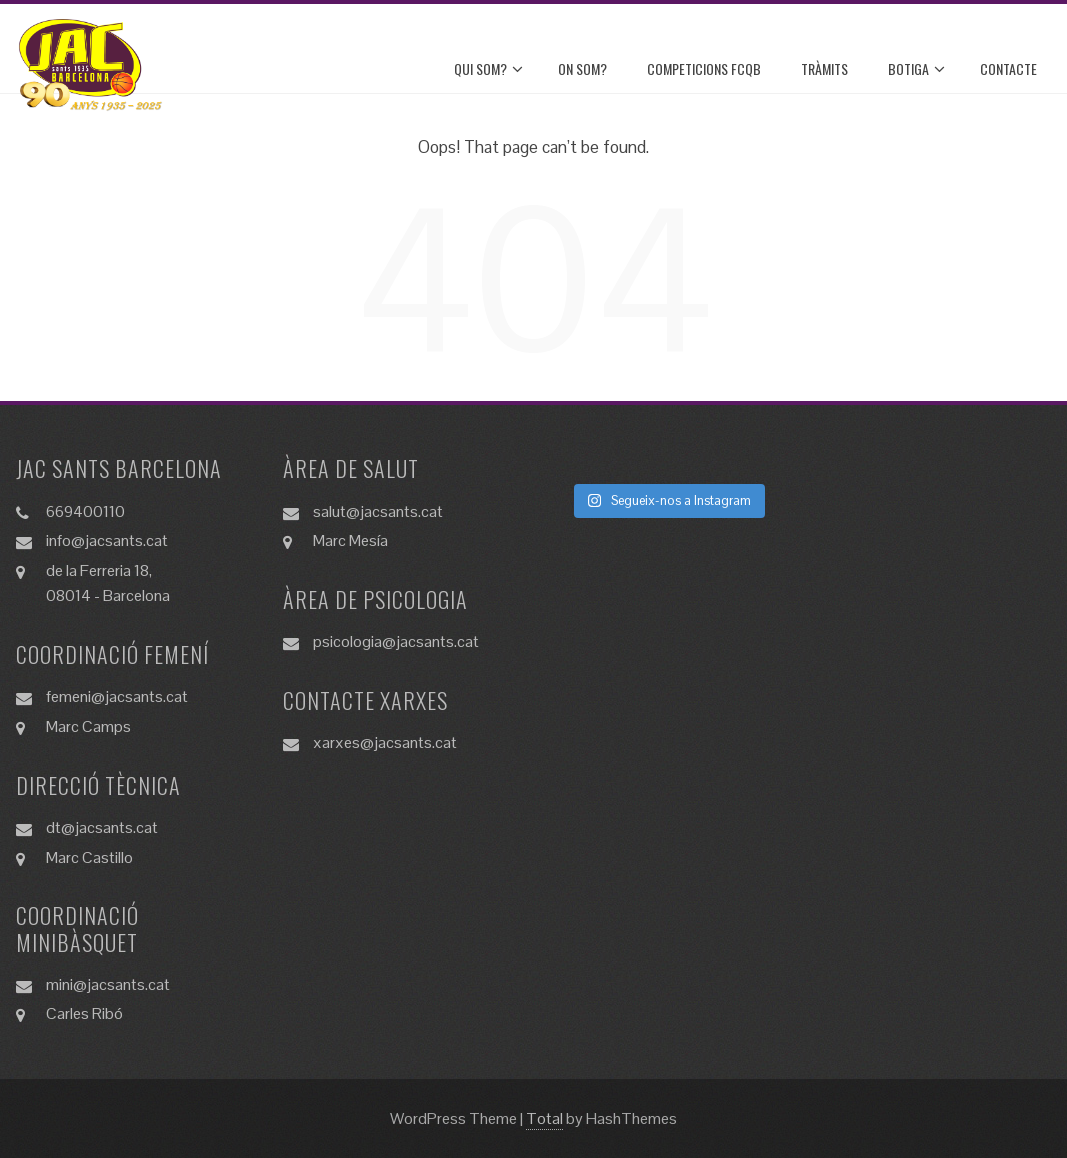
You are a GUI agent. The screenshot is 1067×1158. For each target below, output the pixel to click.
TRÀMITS (824, 68)
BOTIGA (916, 69)
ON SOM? (582, 68)
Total (544, 1118)
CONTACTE (1008, 68)
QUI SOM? (488, 69)
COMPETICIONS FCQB (704, 68)
